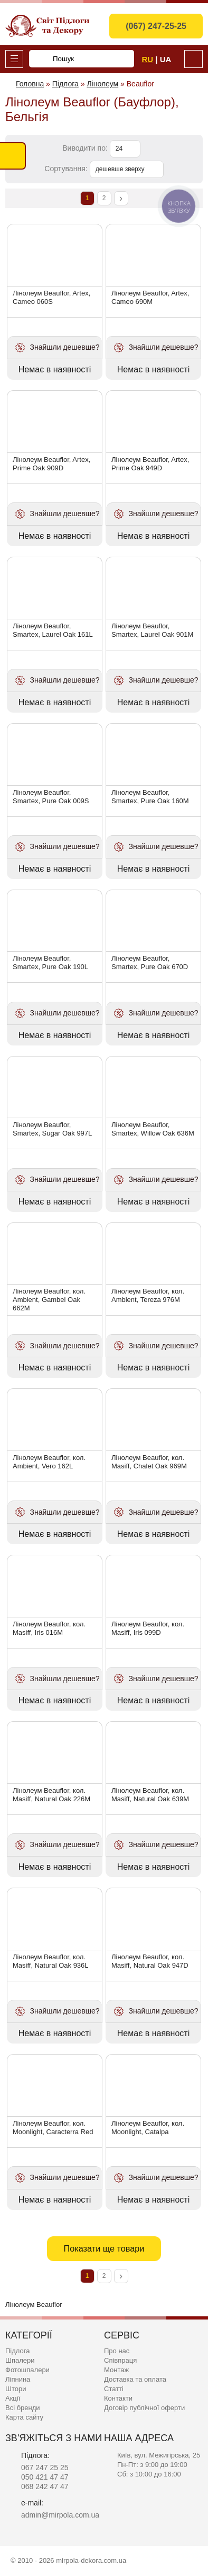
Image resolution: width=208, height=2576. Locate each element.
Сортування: (65, 168)
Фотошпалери (27, 2370)
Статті (114, 2389)
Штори (15, 2389)
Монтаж (116, 2370)
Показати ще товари (104, 2248)
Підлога (17, 2351)
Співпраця (120, 2360)
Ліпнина (17, 2379)
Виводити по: (85, 148)
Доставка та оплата (135, 2379)
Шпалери (20, 2360)
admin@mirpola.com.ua (60, 2515)
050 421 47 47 (45, 2477)
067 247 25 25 (45, 2467)
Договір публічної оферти (144, 2408)
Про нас (116, 2351)
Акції (12, 2398)
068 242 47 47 (45, 2486)
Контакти (118, 2398)
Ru (147, 59)
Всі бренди (22, 2408)
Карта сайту (24, 2417)
